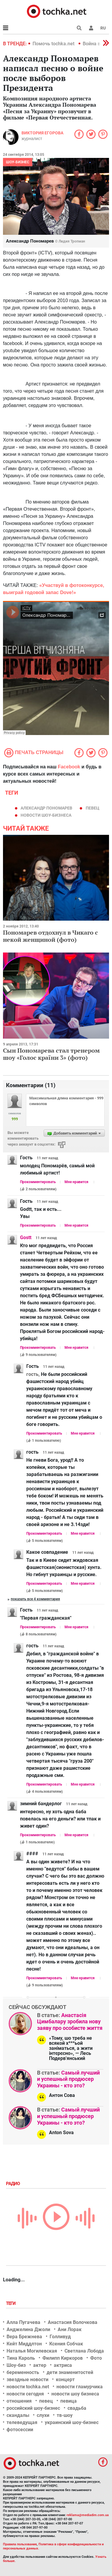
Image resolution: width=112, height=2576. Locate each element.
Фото (96, 2358)
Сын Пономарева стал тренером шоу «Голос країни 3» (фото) (51, 1054)
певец (92, 808)
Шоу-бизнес (17, 162)
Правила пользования (20, 2544)
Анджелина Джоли (28, 2329)
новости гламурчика (79, 2386)
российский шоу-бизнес (33, 2408)
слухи (43, 2415)
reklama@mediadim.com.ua (88, 2515)
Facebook (69, 766)
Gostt (25, 1237)
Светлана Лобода (84, 2351)
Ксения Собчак (66, 2344)
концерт (65, 2379)
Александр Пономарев (46, 808)
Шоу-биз (16, 2365)
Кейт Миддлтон (24, 2344)
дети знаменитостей (70, 2372)
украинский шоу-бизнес (72, 2422)
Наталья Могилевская (32, 2351)
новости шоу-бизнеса (46, 815)
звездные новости (27, 2379)
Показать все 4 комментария (35, 1599)
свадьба (76, 2408)
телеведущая (22, 2422)
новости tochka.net (28, 2386)
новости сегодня (25, 2394)
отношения (19, 2401)
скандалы (18, 2415)
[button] (91, 28)
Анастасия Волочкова (72, 2322)
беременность (23, 2372)
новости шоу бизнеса (75, 2394)
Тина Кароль (21, 2358)
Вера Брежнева (24, 2336)
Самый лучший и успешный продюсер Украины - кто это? (68, 2079)
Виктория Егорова (42, 132)
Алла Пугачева (23, 2322)
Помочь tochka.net (54, 43)
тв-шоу (65, 2415)
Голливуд (60, 2336)
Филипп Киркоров (62, 2358)
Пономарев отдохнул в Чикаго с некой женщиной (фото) (50, 936)
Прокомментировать (38, 1182)
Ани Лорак (70, 2329)
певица (68, 2401)
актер (39, 2365)
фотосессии (20, 2429)
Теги (11, 2303)
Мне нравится (76, 1182)
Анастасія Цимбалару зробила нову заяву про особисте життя (69, 2021)
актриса (63, 2365)
